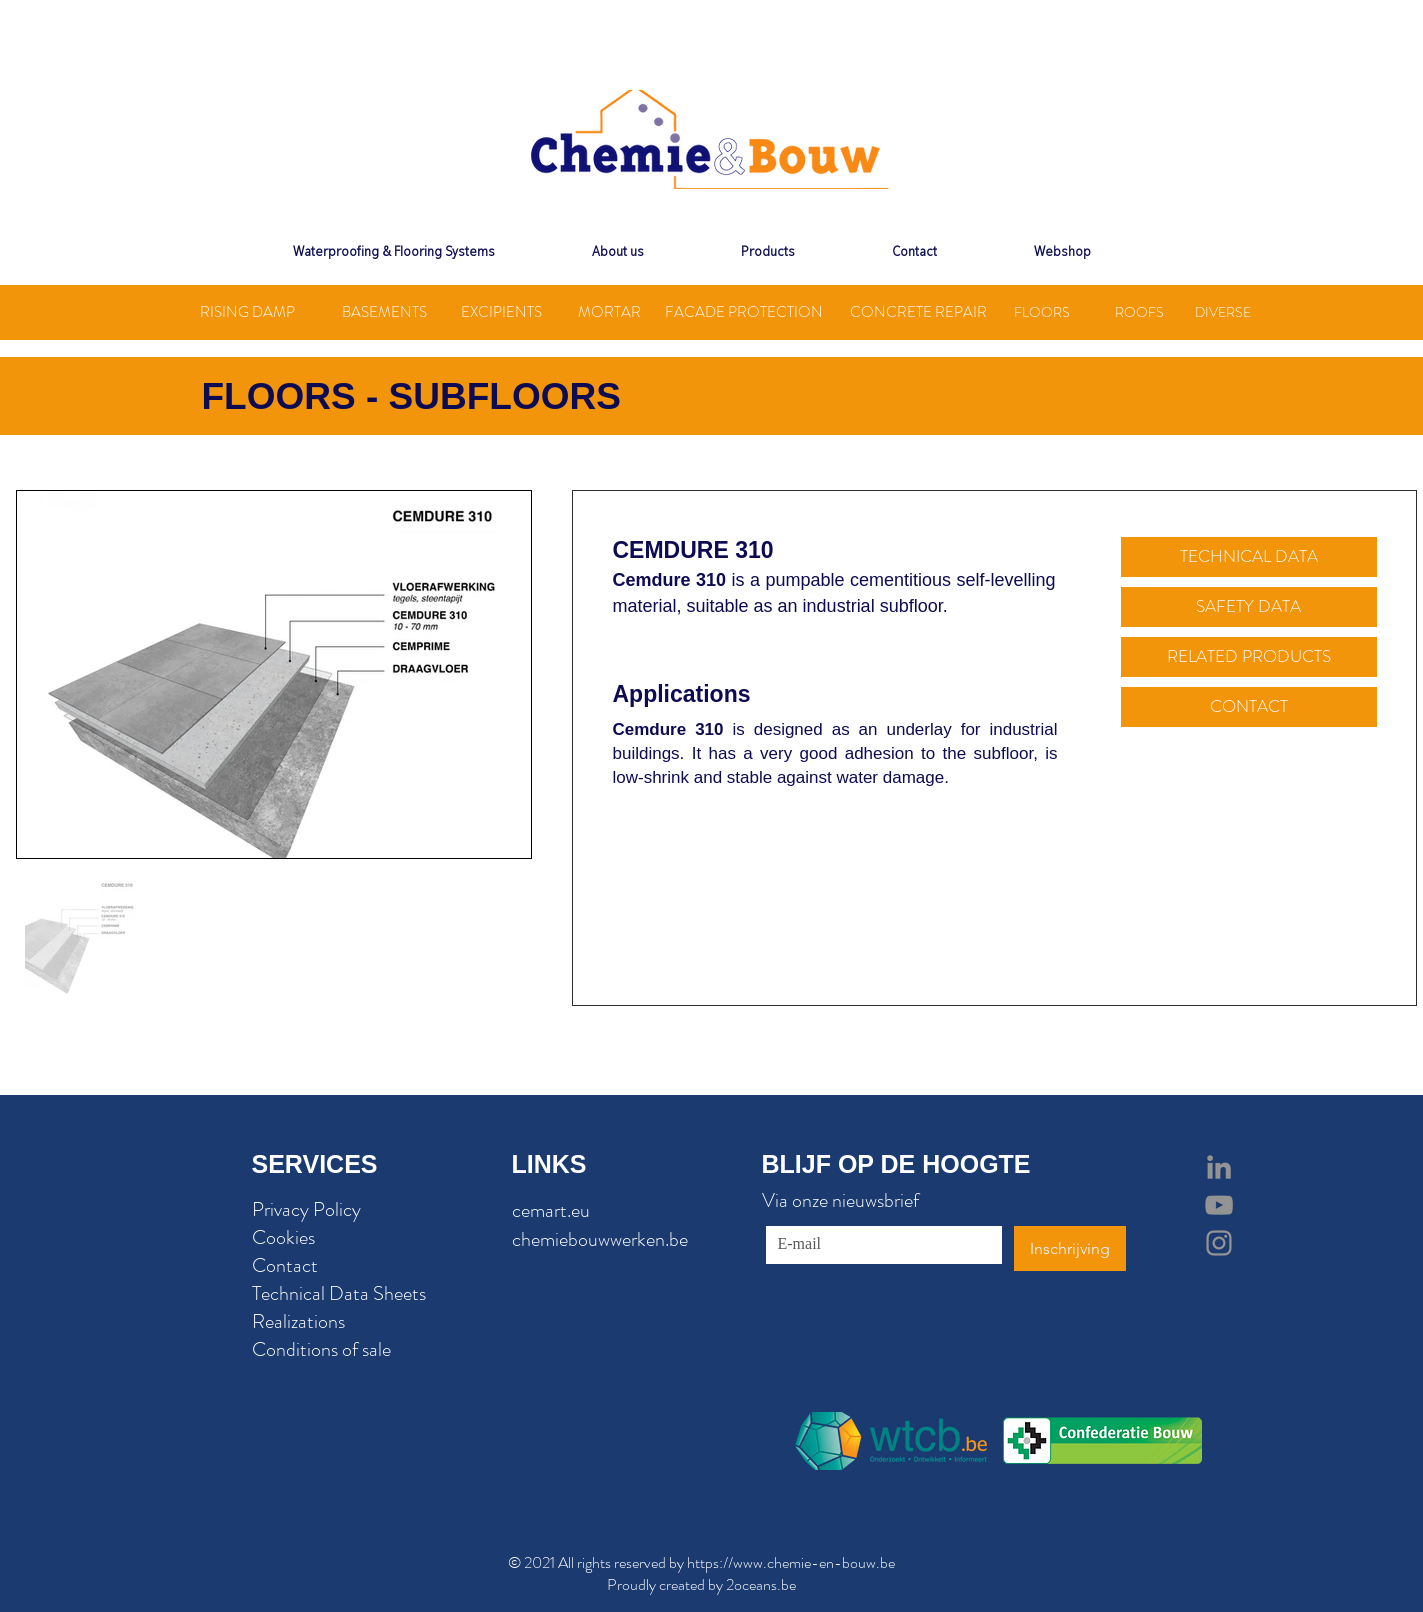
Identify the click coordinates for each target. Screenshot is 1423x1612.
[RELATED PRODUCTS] (1249, 657)
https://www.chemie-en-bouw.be (791, 1562)
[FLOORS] (1042, 312)
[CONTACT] (1249, 707)
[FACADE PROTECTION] (744, 312)
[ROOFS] (1139, 312)
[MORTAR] (609, 312)
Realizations (298, 1321)
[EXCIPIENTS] (501, 312)
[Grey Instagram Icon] (1219, 1243)
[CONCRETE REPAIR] (919, 312)
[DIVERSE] (1223, 312)
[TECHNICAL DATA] (1249, 557)
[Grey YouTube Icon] (1219, 1205)
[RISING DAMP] (248, 312)
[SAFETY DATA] (1249, 607)
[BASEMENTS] (385, 312)
